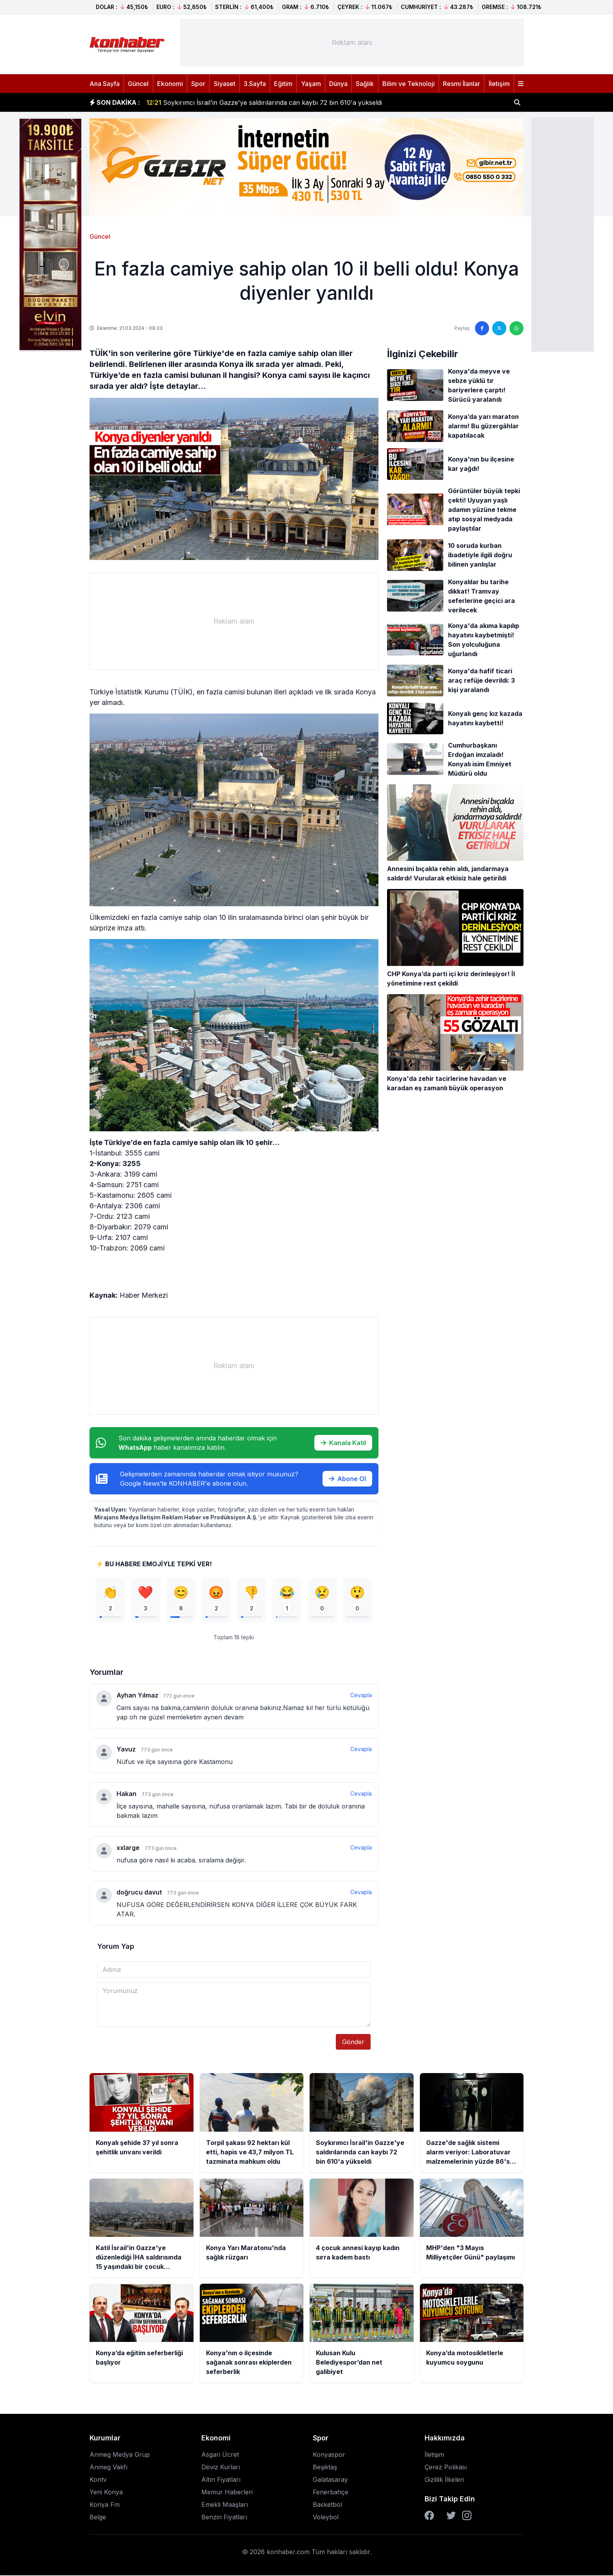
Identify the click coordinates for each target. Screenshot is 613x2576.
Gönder (353, 2042)
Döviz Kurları (220, 2468)
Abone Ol (347, 1479)
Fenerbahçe (330, 2493)
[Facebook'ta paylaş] (482, 328)
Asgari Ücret (220, 2455)
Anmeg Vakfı (108, 2468)
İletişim (499, 84)
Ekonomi (170, 84)
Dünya (338, 84)
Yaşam (311, 84)
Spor (198, 84)
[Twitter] (451, 2516)
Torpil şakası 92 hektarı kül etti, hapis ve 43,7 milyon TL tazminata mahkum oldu (275, 102)
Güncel (138, 84)
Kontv (98, 2480)
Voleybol (326, 2518)
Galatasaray (330, 2480)
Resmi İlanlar (461, 84)
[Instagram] (466, 2516)
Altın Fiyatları (220, 2480)
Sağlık (365, 84)
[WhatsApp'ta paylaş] (516, 328)
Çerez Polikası (446, 2468)
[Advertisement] (562, 233)
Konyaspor (329, 2455)
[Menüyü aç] (520, 83)
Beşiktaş (325, 2468)
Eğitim (283, 84)
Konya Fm (105, 2505)
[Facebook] (429, 2516)
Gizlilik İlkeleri (444, 2480)
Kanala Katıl (343, 1443)
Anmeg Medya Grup (120, 2455)
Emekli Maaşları (224, 2505)
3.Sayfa (255, 84)
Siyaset (224, 84)
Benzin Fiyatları (224, 2518)
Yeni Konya (106, 2493)
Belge (98, 2518)
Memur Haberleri (227, 2493)
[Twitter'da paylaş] (499, 328)
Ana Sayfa (105, 84)
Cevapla (361, 1695)
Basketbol (327, 2505)
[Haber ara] (517, 102)
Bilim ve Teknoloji (408, 84)
